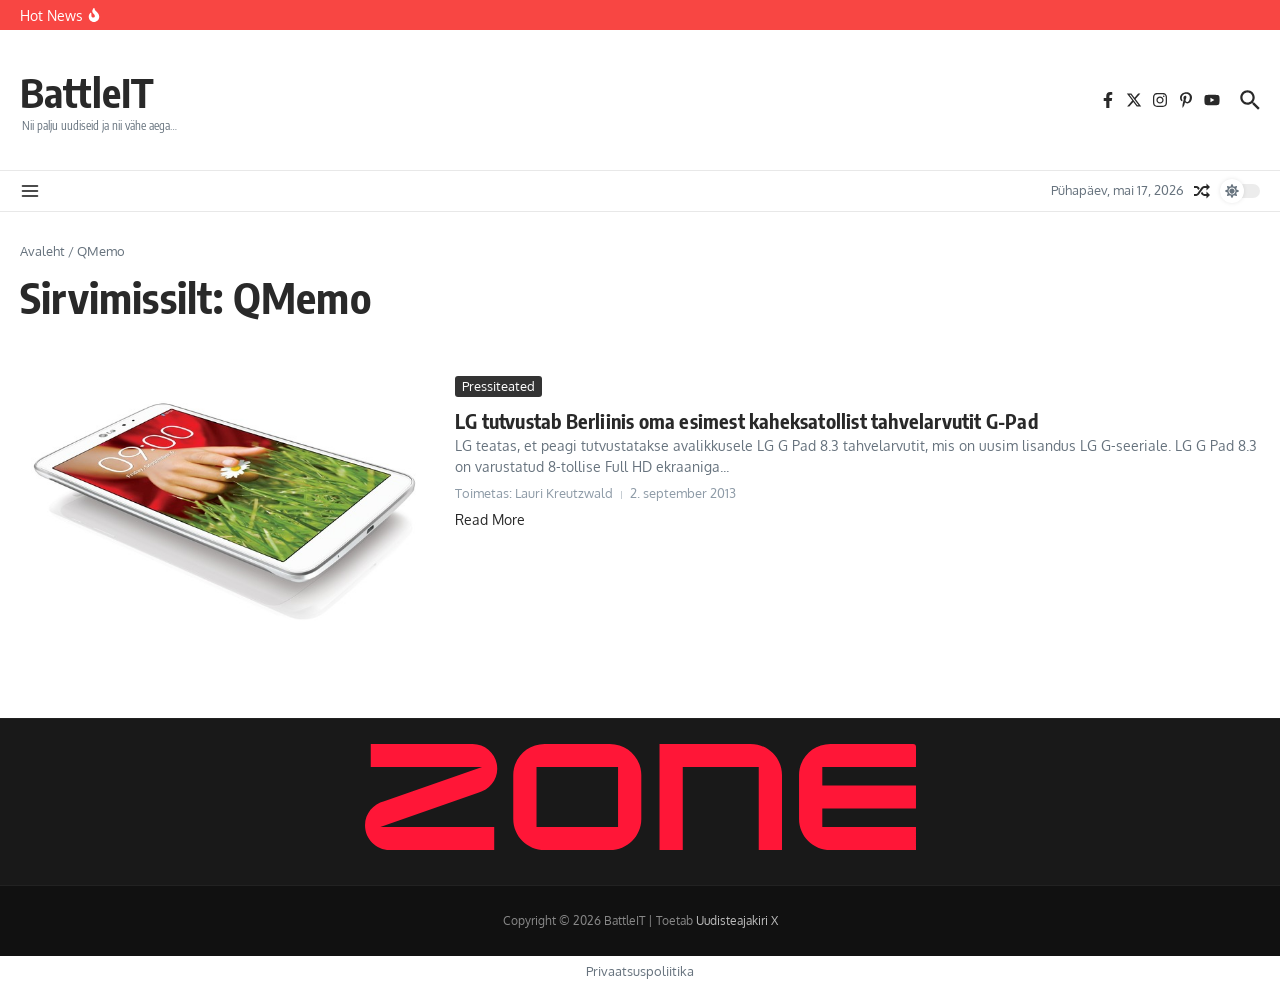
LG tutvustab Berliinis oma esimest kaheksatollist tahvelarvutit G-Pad (746, 420)
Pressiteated (498, 386)
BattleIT (87, 92)
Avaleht (42, 251)
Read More (490, 519)
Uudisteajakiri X (737, 920)
